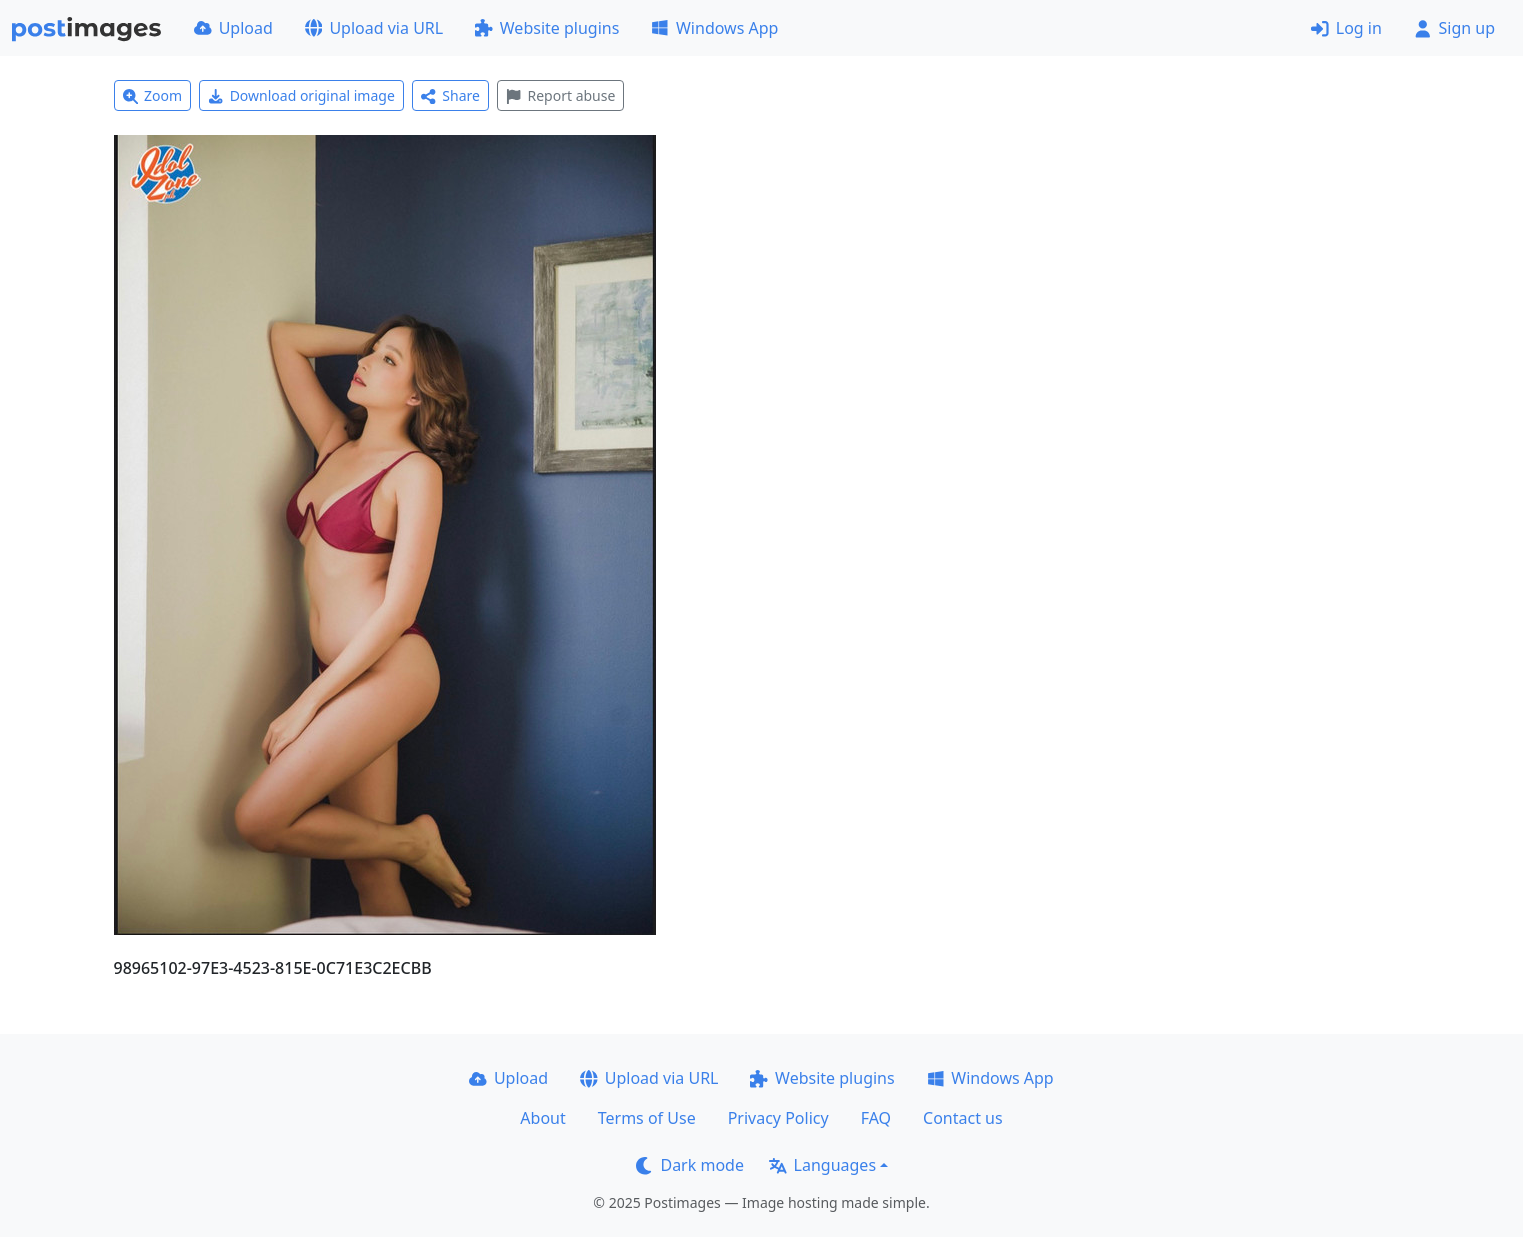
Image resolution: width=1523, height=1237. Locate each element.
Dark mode (690, 1165)
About (542, 1118)
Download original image (301, 95)
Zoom (153, 95)
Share (450, 95)
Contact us (963, 1118)
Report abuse (560, 95)
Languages (822, 1165)
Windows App (714, 28)
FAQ (876, 1118)
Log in (1346, 28)
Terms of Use (647, 1118)
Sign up (1454, 28)
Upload (233, 28)
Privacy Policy (778, 1118)
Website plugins (547, 28)
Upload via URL (374, 28)
